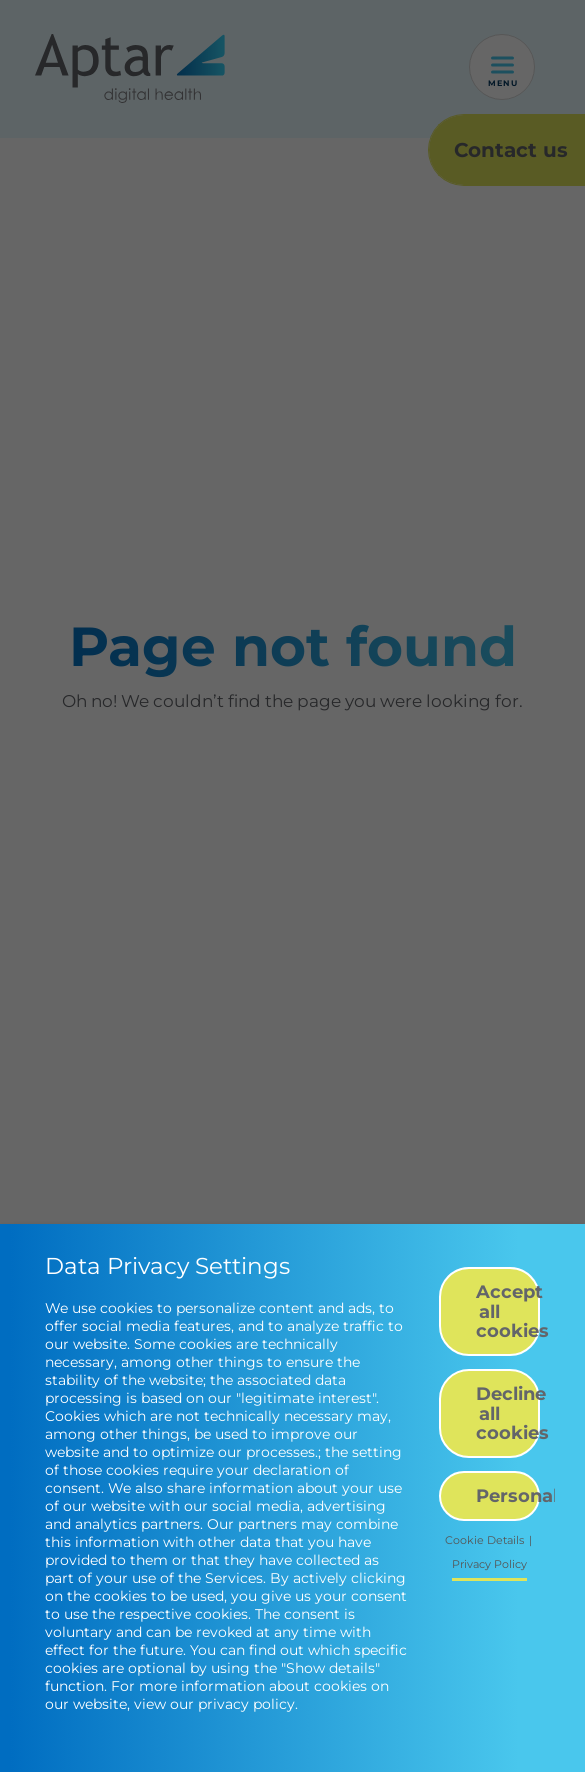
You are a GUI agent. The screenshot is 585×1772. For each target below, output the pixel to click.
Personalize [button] (508, 1495)
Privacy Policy (489, 1564)
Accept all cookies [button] (508, 1311)
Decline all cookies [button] (508, 1413)
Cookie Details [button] (484, 1540)
